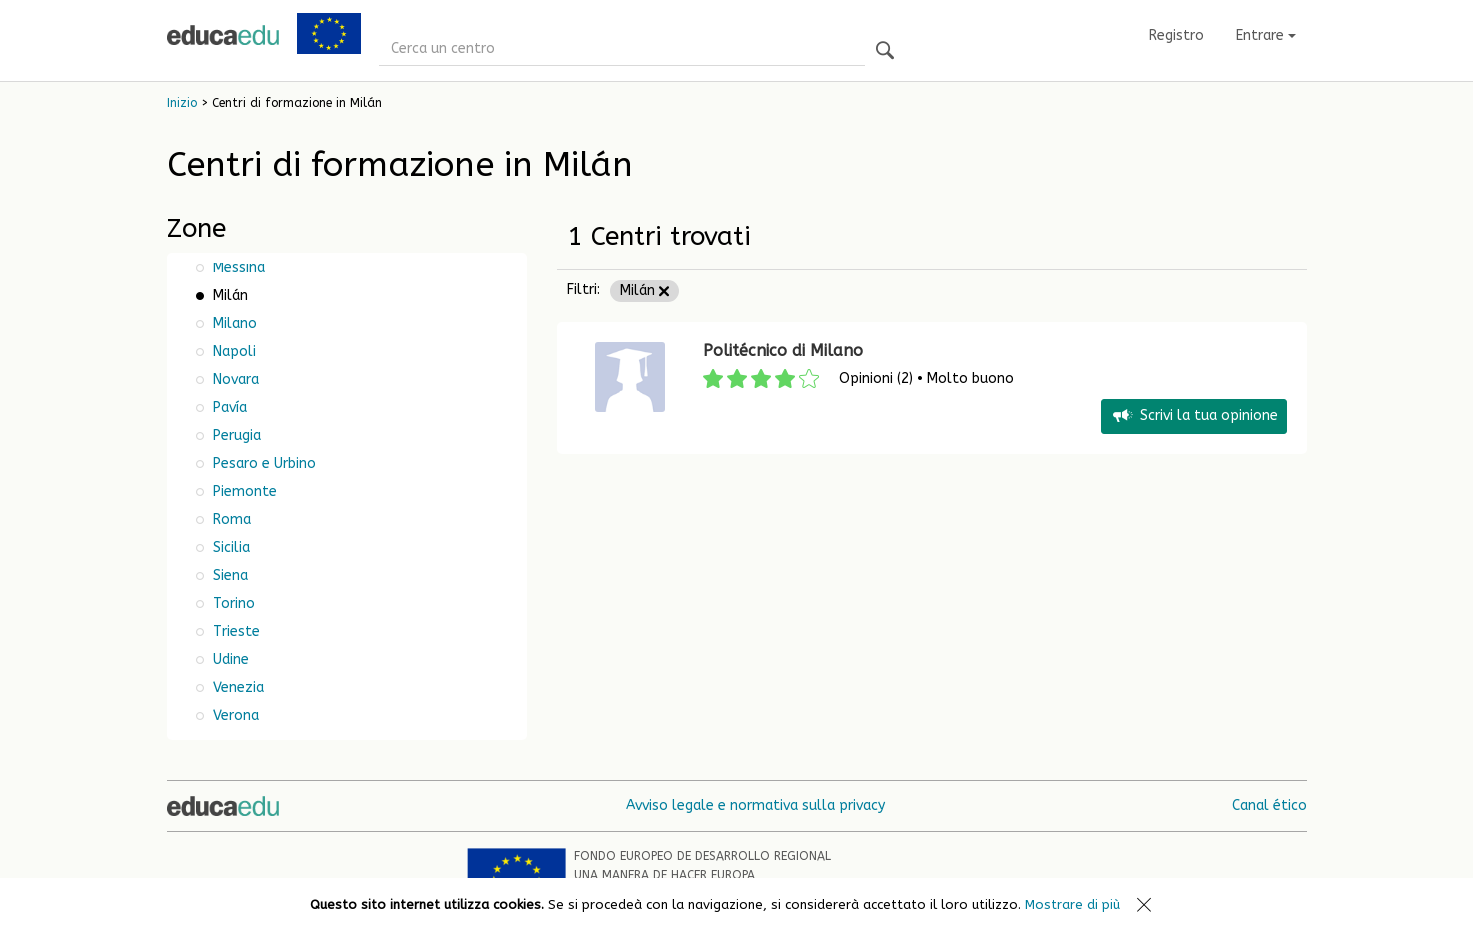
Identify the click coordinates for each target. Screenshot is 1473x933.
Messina (237, 267)
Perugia (235, 435)
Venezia (236, 687)
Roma (230, 519)
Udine (229, 659)
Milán (644, 290)
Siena (228, 575)
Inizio (182, 103)
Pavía (228, 407)
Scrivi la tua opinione (1194, 416)
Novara (234, 379)
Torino (232, 603)
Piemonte (243, 491)
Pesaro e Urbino (262, 463)
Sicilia (229, 547)
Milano (233, 323)
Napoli (232, 351)
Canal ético (1269, 805)
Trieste (234, 631)
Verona (234, 715)
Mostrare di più (1072, 904)
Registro (1176, 35)
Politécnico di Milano (783, 350)
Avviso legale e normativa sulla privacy (755, 805)
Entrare (1266, 35)
